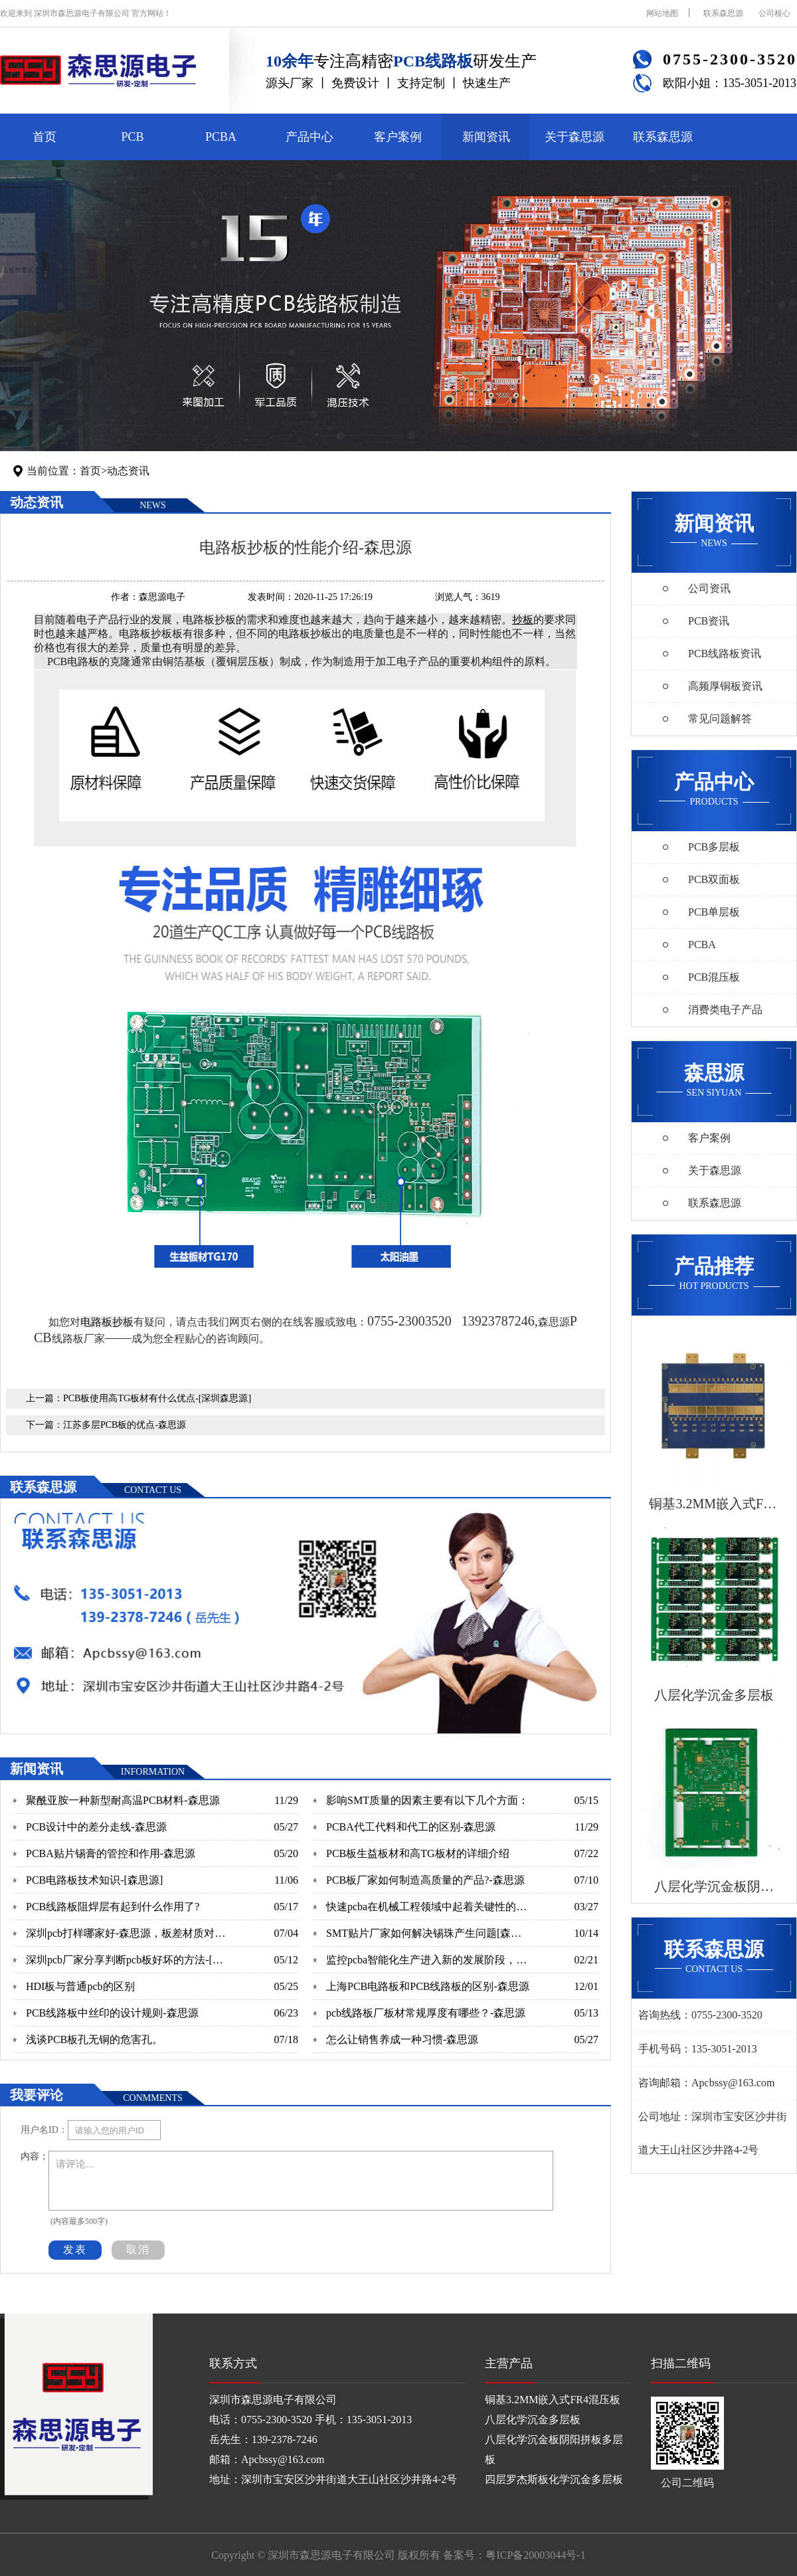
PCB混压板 (714, 977)
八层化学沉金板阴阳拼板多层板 (554, 2449)
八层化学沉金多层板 (532, 2419)
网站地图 (662, 13)
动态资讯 (128, 470)
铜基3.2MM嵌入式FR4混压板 (552, 2399)
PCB (132, 137)
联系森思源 (723, 13)
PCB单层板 (714, 912)
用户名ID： (44, 2130)
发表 (75, 2249)
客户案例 (398, 137)
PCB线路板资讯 (724, 653)
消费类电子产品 (725, 1009)
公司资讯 (709, 588)
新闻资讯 (486, 137)
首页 (44, 137)
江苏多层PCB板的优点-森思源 (124, 1425)
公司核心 (774, 13)
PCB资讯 (708, 621)
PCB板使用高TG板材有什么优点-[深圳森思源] (157, 1398)
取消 (138, 2249)
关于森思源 (574, 137)
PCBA (220, 137)
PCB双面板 (714, 879)
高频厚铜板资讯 (725, 686)
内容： (34, 2156)
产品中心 (309, 137)
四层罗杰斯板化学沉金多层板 (554, 2479)
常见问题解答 (720, 718)
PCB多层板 (714, 846)
